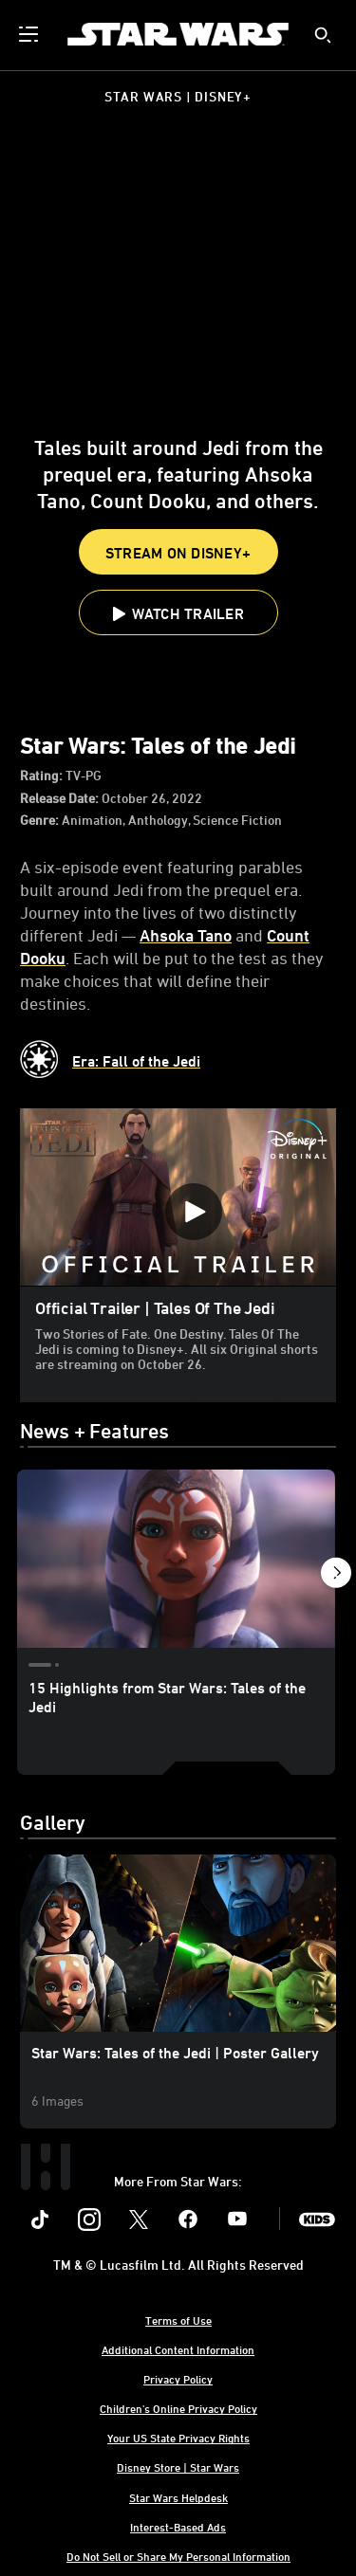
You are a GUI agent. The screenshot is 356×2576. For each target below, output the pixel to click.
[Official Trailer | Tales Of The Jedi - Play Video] (193, 1211)
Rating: (43, 775)
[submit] (322, 35)
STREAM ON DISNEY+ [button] (178, 552)
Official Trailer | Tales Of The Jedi (155, 1307)
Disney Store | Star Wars (178, 2467)
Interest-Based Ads (178, 2526)
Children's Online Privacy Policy (178, 2408)
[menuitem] (30, 34)
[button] (178, 612)
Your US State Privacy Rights (178, 2437)
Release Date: (61, 798)
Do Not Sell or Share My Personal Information (178, 2556)
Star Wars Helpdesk (178, 2497)
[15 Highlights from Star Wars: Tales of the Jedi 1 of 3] (176, 1559)
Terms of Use (178, 2320)
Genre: (41, 820)
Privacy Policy (178, 2378)
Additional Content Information (178, 2349)
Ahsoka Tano (186, 934)
